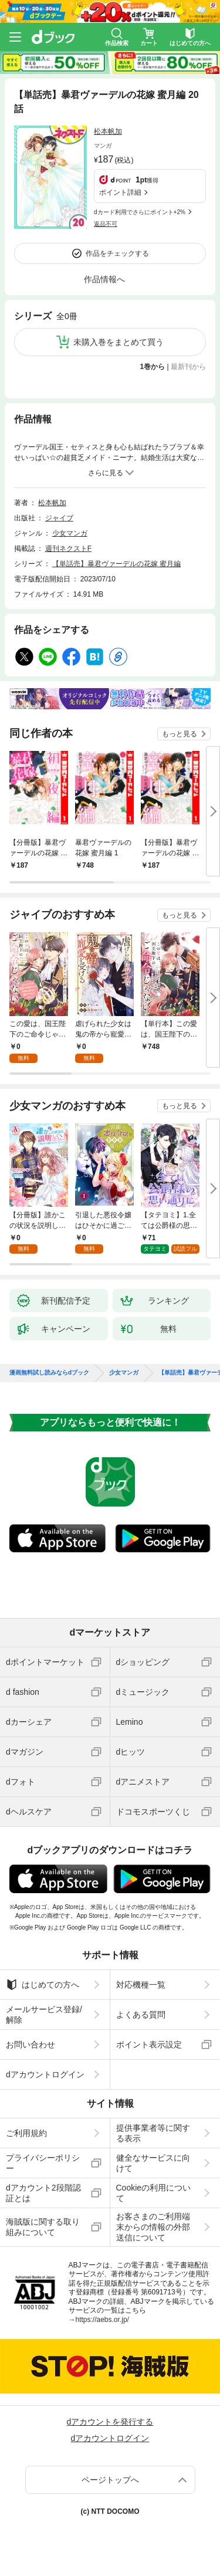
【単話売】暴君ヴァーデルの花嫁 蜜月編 (116, 564)
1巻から (152, 366)
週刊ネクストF (68, 548)
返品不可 (105, 224)
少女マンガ (69, 533)
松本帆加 (108, 131)
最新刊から (188, 366)
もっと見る (179, 734)
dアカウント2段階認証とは (43, 2193)
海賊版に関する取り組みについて (43, 2227)
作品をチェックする (117, 253)
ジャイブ (59, 518)
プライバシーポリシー (43, 2163)
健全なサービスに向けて (153, 2163)
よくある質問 (140, 2014)
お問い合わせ (30, 2044)
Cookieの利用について (153, 2193)
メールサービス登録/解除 (44, 2015)
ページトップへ (110, 2479)
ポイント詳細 (120, 192)
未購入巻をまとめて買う (118, 342)
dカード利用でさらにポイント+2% (139, 212)
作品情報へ (104, 279)
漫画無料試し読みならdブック (49, 1373)
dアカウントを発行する (110, 2421)
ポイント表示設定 (149, 2044)
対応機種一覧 (140, 1984)
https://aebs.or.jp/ (102, 2320)
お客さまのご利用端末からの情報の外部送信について (153, 2227)
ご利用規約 (26, 2133)
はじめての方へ (42, 1985)
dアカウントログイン (45, 2074)
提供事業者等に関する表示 (153, 2133)
